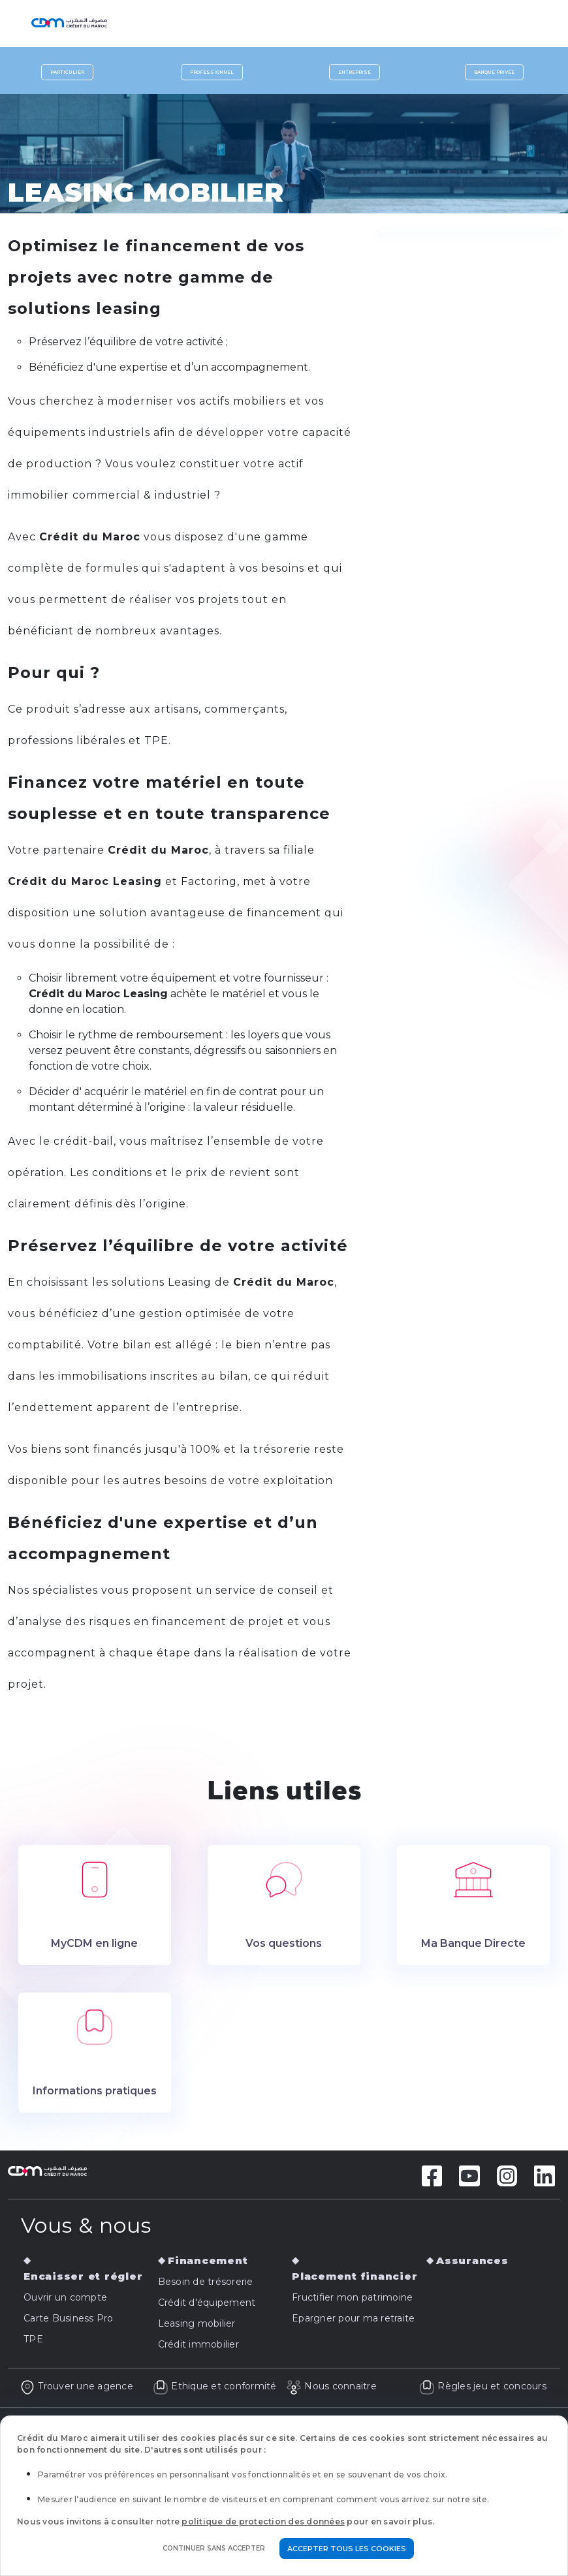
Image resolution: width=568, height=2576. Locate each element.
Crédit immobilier (198, 2344)
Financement (207, 2260)
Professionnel (212, 72)
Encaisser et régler (83, 2276)
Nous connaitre (331, 2386)
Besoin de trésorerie (205, 2282)
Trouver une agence (76, 2386)
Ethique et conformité (215, 2386)
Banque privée (494, 72)
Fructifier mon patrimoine (352, 2297)
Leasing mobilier (197, 2323)
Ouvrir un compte (65, 2297)
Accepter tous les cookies (346, 2548)
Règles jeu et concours (482, 2386)
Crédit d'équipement (207, 2302)
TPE (33, 2339)
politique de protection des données (263, 2521)
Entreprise (354, 72)
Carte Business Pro (69, 2318)
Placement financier (354, 2276)
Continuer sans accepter (214, 2548)
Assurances (472, 2260)
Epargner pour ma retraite (353, 2318)
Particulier (67, 72)
